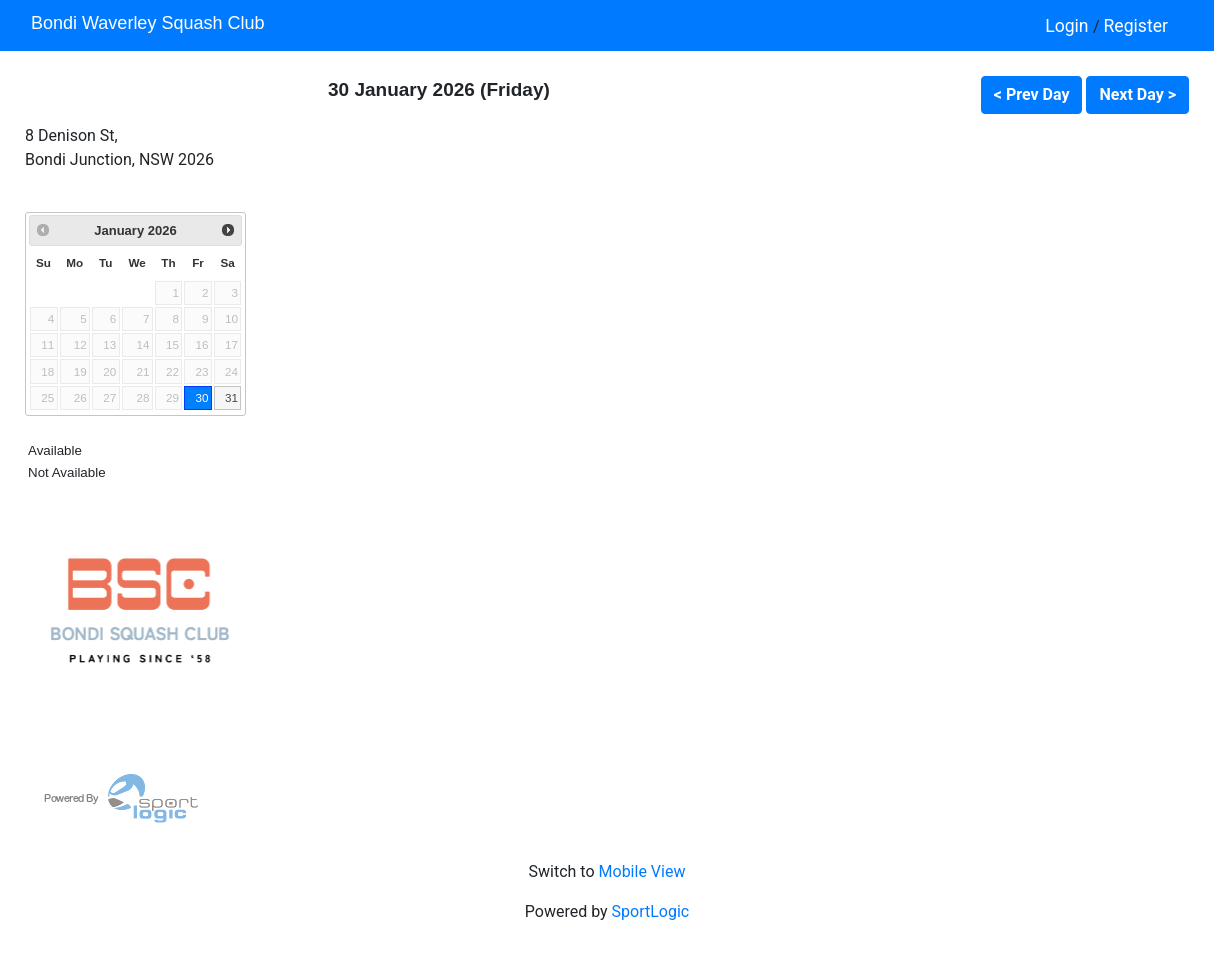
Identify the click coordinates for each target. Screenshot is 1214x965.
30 (201, 397)
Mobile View (642, 871)
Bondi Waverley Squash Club (147, 23)
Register (1136, 26)
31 (231, 397)
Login (1069, 26)
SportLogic (651, 911)
